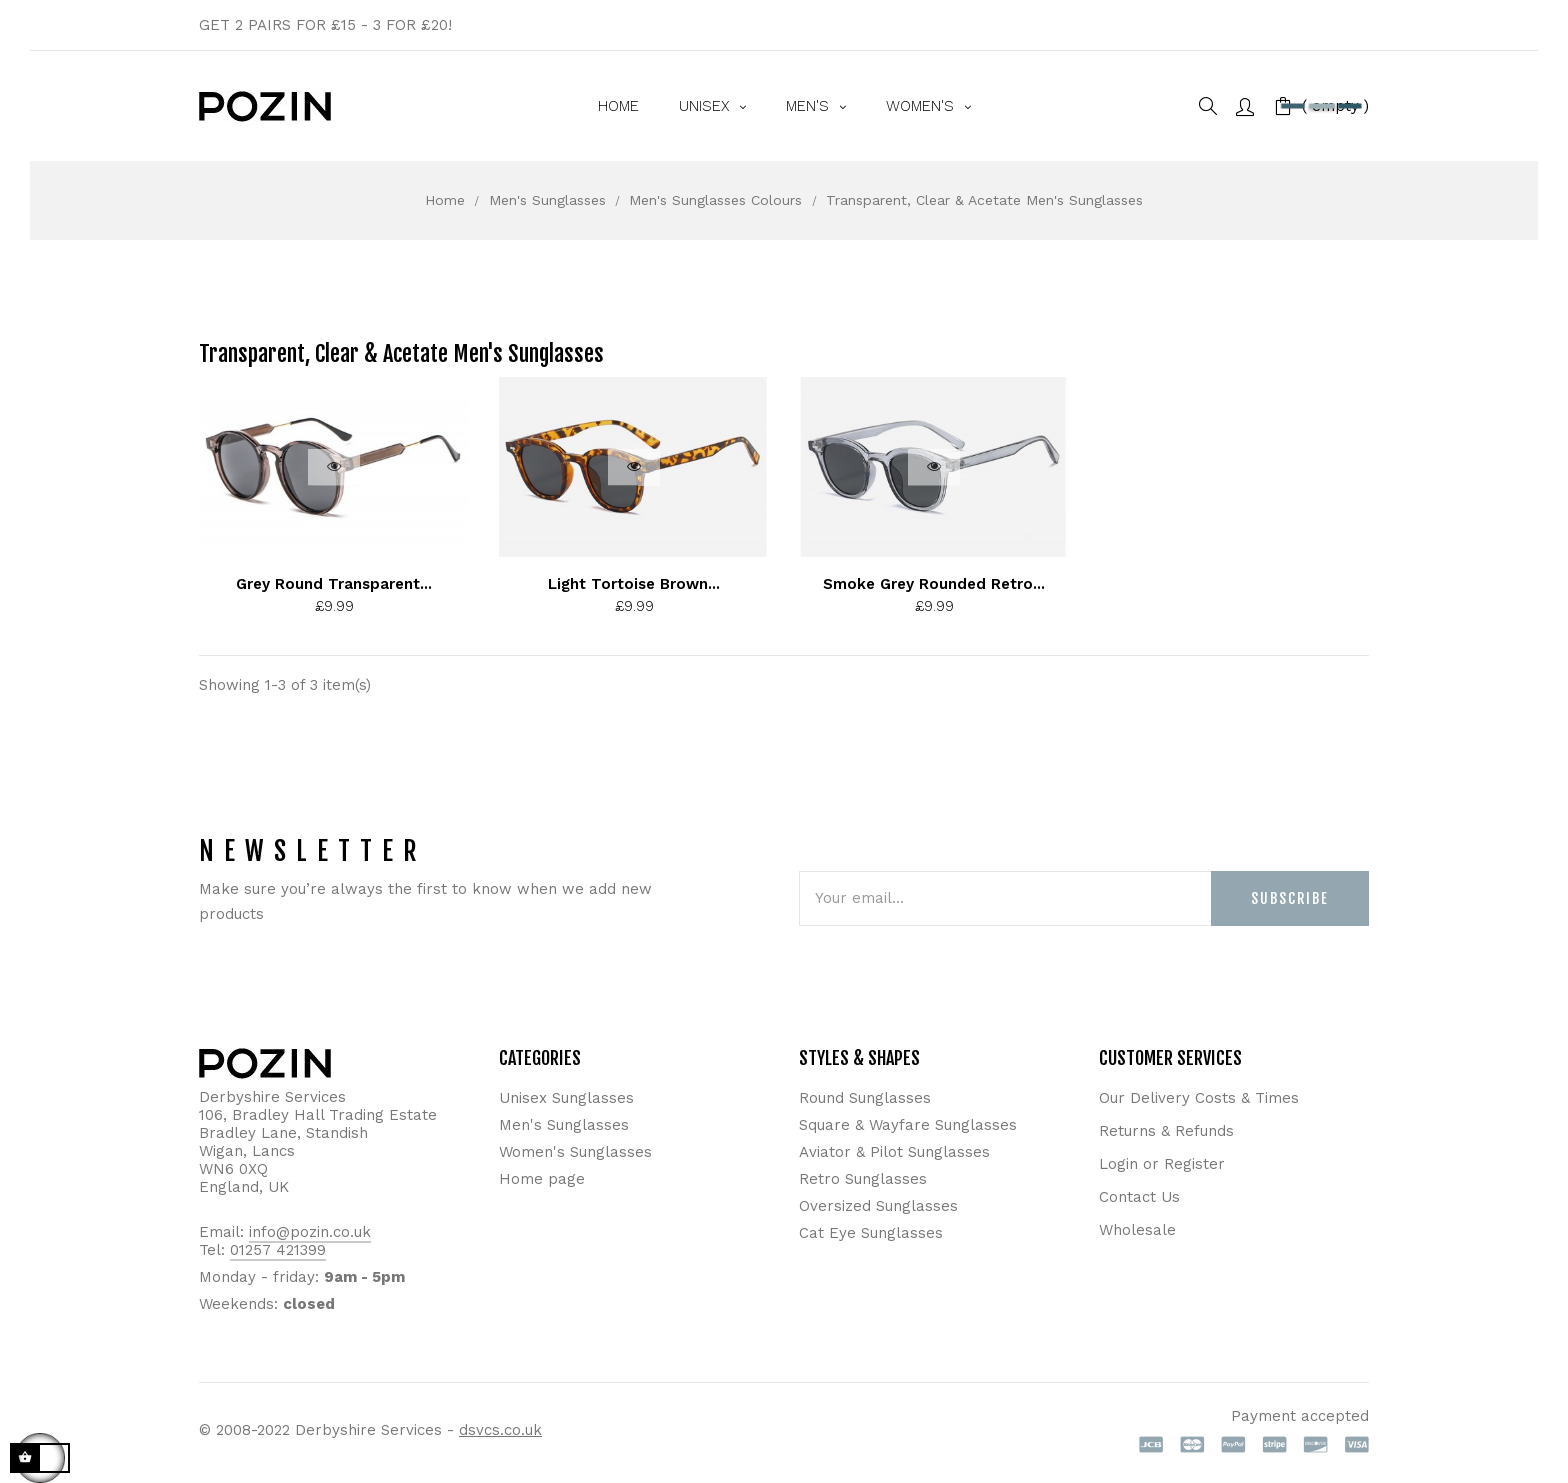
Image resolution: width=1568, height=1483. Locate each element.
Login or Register (1162, 1164)
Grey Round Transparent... (334, 584)
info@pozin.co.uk (310, 1232)
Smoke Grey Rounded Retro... (934, 584)
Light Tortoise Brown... (634, 584)
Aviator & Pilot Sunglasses (894, 1152)
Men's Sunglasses (564, 1125)
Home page (542, 1179)
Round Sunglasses (865, 1098)
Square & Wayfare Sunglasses (908, 1125)
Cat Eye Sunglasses (871, 1233)
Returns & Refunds (1166, 1131)
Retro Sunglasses (863, 1179)
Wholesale (1137, 1230)
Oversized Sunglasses (878, 1206)
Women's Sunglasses (575, 1152)
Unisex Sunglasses (566, 1098)
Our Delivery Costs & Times (1199, 1098)
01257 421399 (278, 1250)
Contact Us (1139, 1197)
